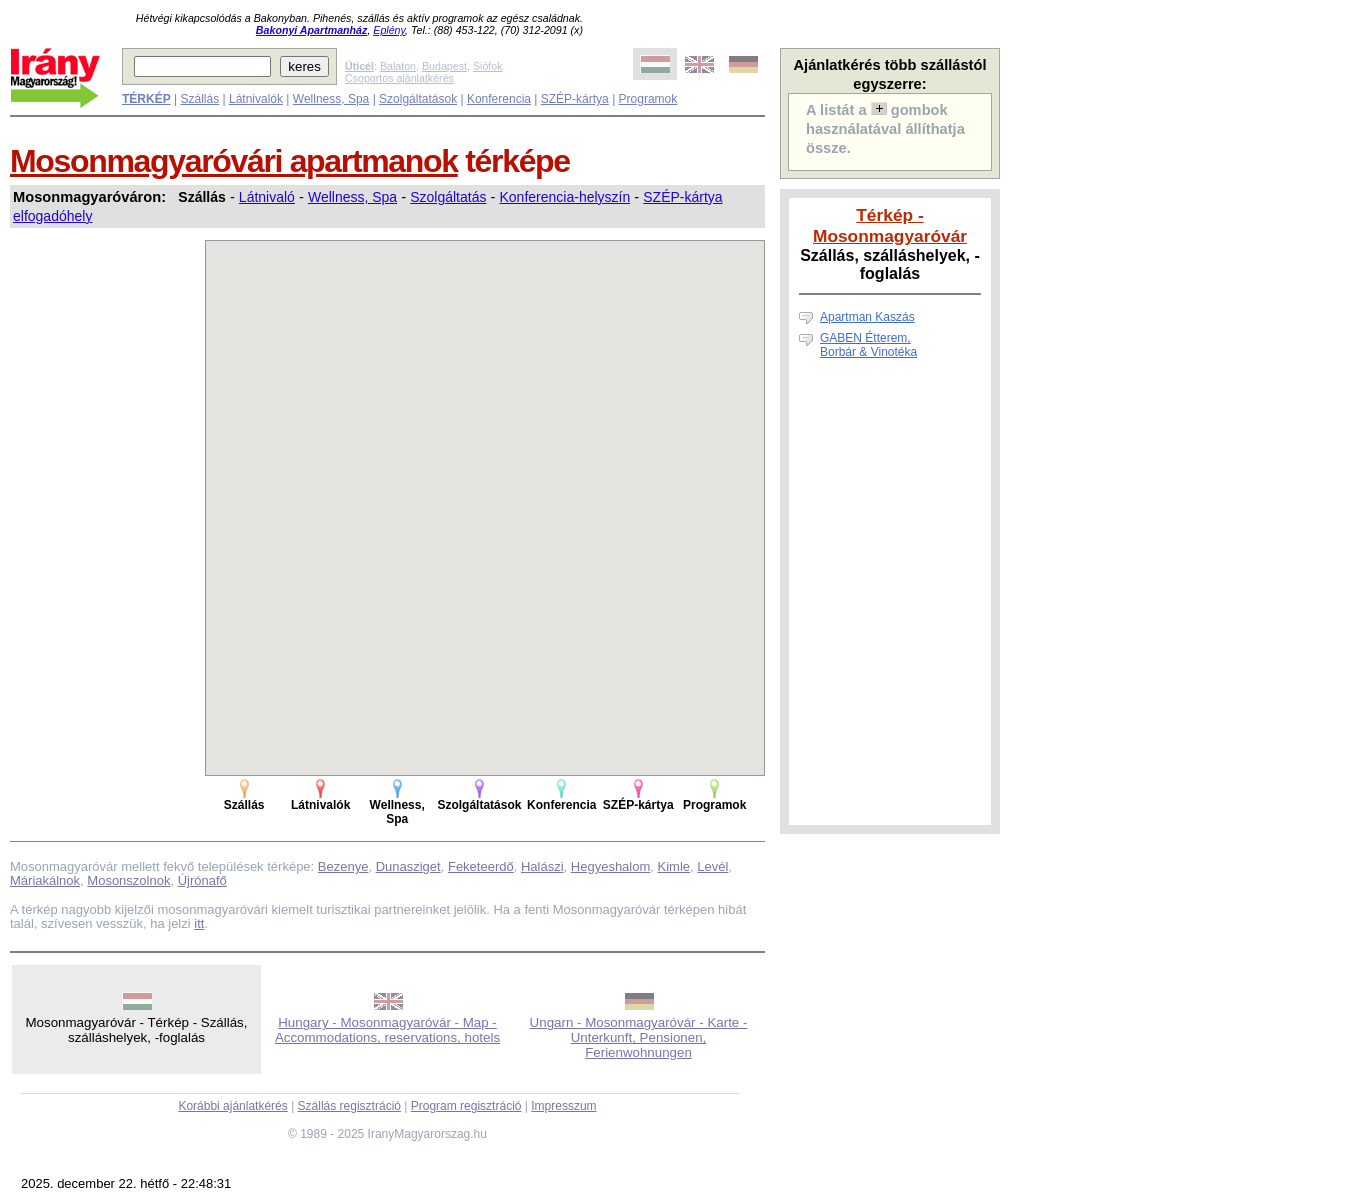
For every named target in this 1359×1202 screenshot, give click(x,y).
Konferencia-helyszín (565, 197)
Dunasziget (408, 866)
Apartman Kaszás (867, 317)
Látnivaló (267, 197)
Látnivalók (256, 99)
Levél (712, 866)
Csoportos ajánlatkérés (399, 78)
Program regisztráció (466, 1106)
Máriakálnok (45, 880)
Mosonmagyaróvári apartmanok (234, 161)
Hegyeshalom (611, 866)
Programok (648, 99)
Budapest (444, 66)
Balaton (398, 66)
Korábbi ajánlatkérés (232, 1106)
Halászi (542, 866)
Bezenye (343, 866)
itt (199, 923)
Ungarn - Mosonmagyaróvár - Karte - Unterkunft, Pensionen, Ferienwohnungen (639, 1037)
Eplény (389, 30)
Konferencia (499, 99)
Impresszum (563, 1106)
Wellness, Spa (331, 99)
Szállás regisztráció (349, 1106)
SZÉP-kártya (575, 99)
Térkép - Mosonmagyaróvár (890, 225)
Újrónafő (202, 880)
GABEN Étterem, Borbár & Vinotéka (868, 345)
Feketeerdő (481, 866)
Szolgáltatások (418, 99)
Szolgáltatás (448, 197)
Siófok (488, 66)
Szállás (199, 99)
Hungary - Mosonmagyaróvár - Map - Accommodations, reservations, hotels (387, 1030)
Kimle (674, 866)
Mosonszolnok (128, 880)
